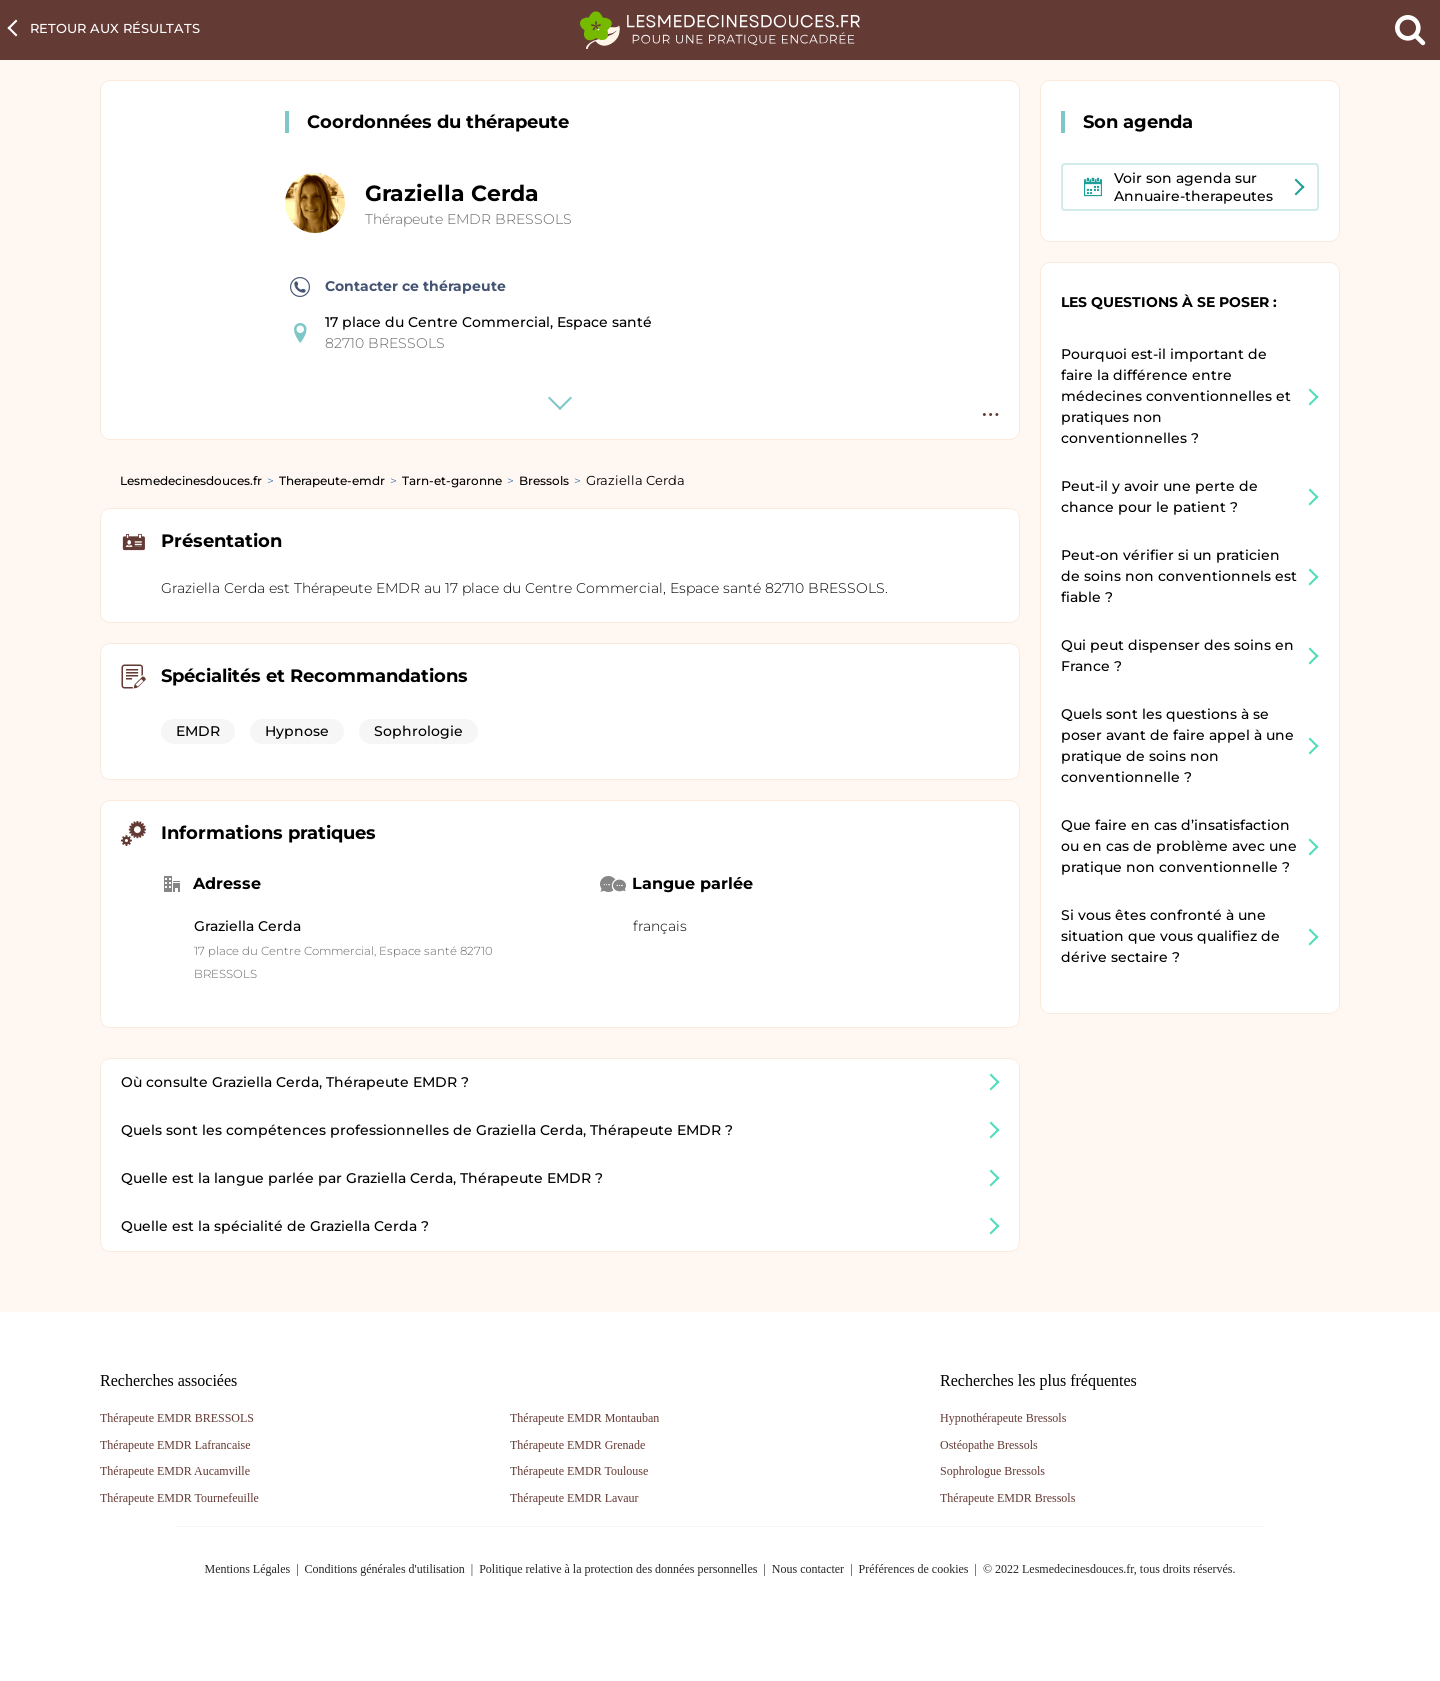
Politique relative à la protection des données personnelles (618, 1569)
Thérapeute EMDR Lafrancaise (175, 1445)
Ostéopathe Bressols (989, 1445)
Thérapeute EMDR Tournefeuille (179, 1498)
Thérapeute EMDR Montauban (584, 1418)
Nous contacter (808, 1569)
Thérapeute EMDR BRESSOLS (468, 219)
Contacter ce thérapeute (398, 287)
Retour (115, 28)
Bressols (544, 480)
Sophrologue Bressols (992, 1471)
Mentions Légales (248, 1569)
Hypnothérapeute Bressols (1003, 1418)
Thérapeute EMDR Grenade (577, 1445)
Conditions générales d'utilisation (385, 1569)
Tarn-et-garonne (452, 480)
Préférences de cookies (914, 1569)
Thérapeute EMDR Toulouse (579, 1471)
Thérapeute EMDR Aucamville (175, 1471)
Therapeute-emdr (332, 480)
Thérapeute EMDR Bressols (1007, 1498)
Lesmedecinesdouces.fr (191, 480)
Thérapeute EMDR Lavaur (574, 1498)
